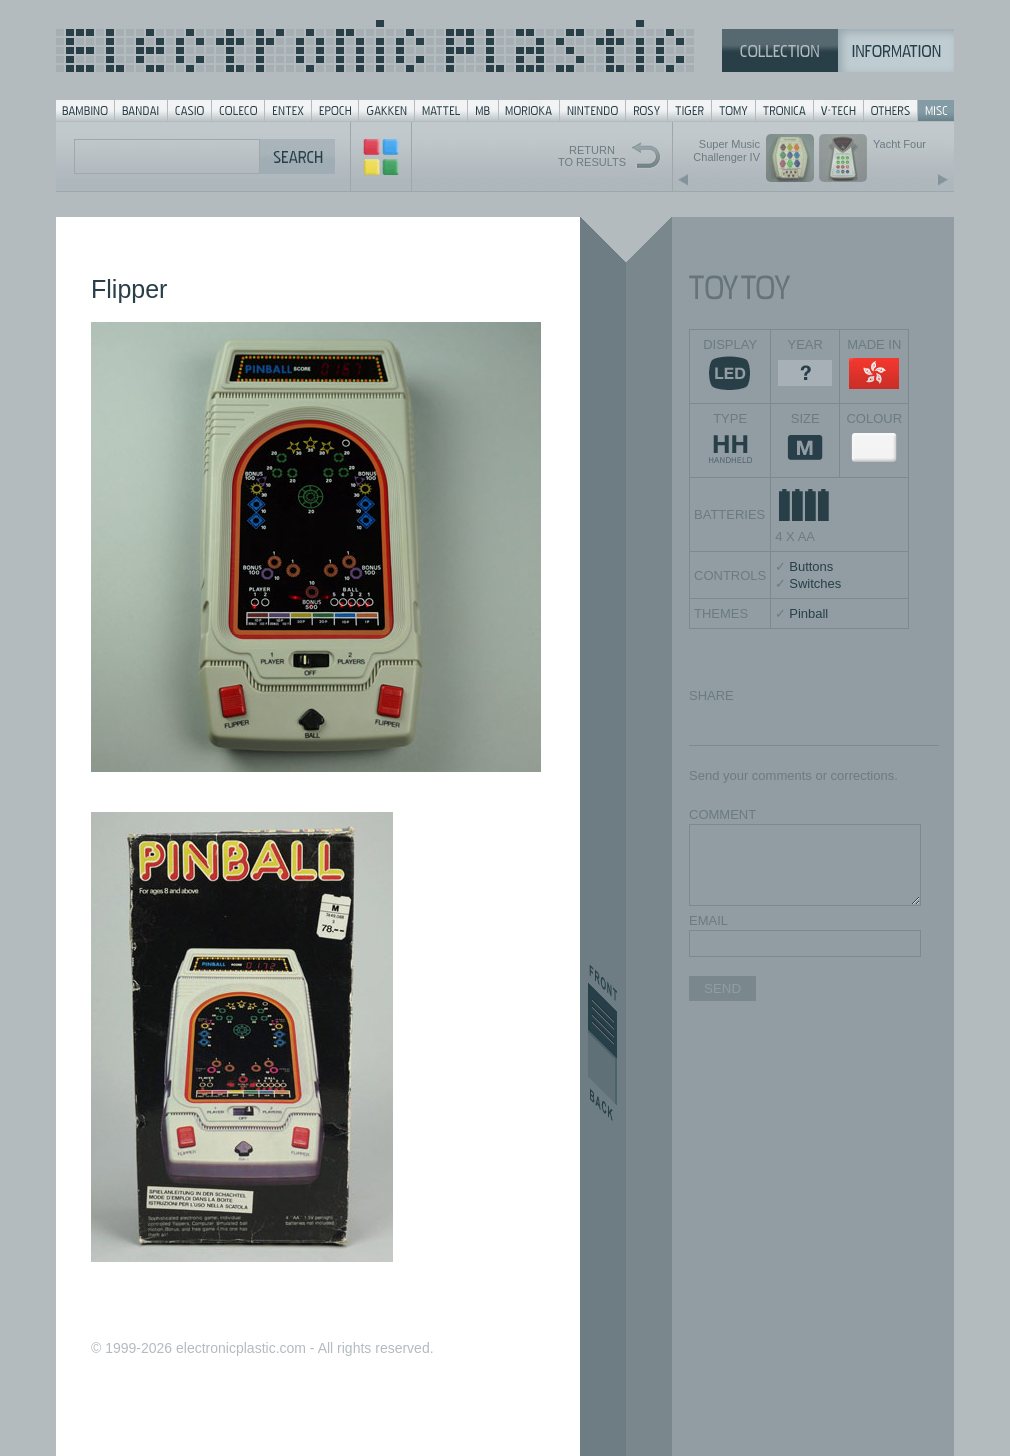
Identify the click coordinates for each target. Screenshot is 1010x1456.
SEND (722, 988)
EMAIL (708, 920)
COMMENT (722, 814)
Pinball (808, 613)
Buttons (811, 566)
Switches (815, 583)
